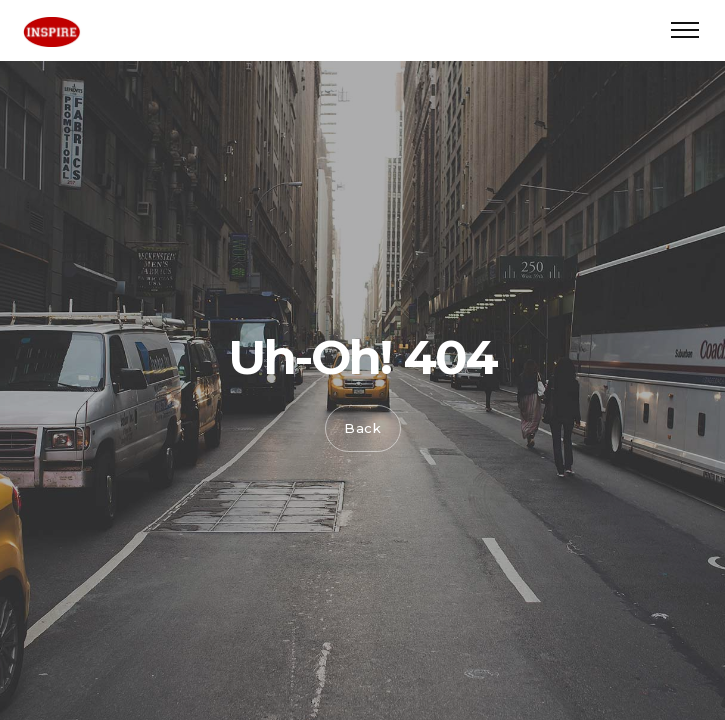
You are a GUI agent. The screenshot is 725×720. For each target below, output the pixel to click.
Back (363, 428)
